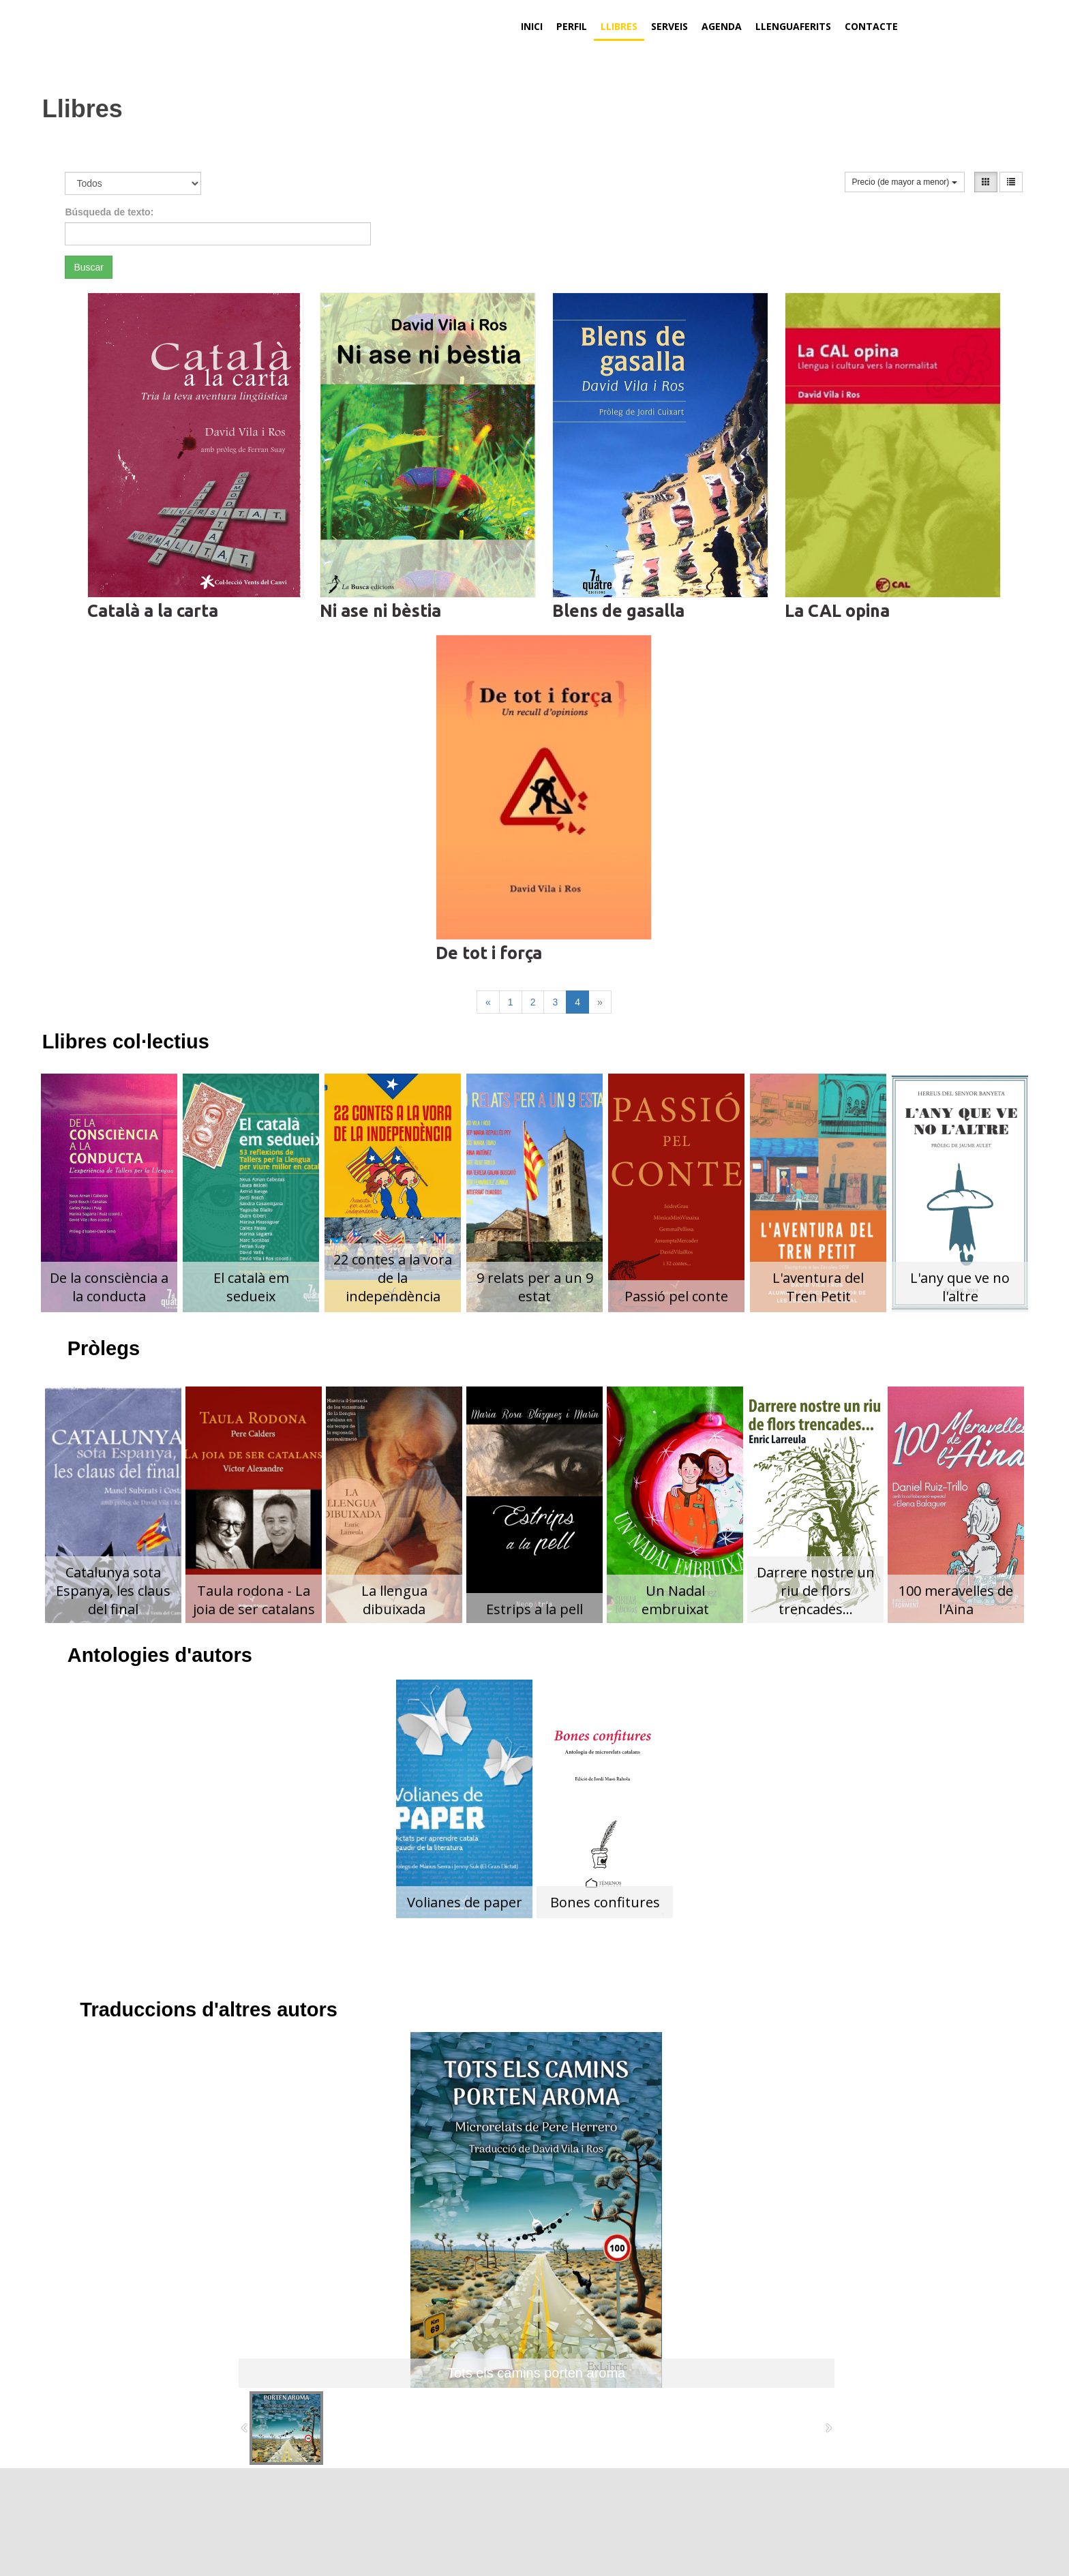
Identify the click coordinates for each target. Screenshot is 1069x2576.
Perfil (571, 26)
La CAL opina (837, 610)
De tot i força (489, 953)
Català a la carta (152, 610)
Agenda (722, 26)
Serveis (669, 26)
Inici (532, 26)
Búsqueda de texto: (109, 212)
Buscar (89, 267)
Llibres (619, 26)
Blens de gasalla (618, 610)
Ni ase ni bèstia (380, 610)
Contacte (871, 26)
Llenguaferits (793, 26)
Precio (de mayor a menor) (904, 182)
